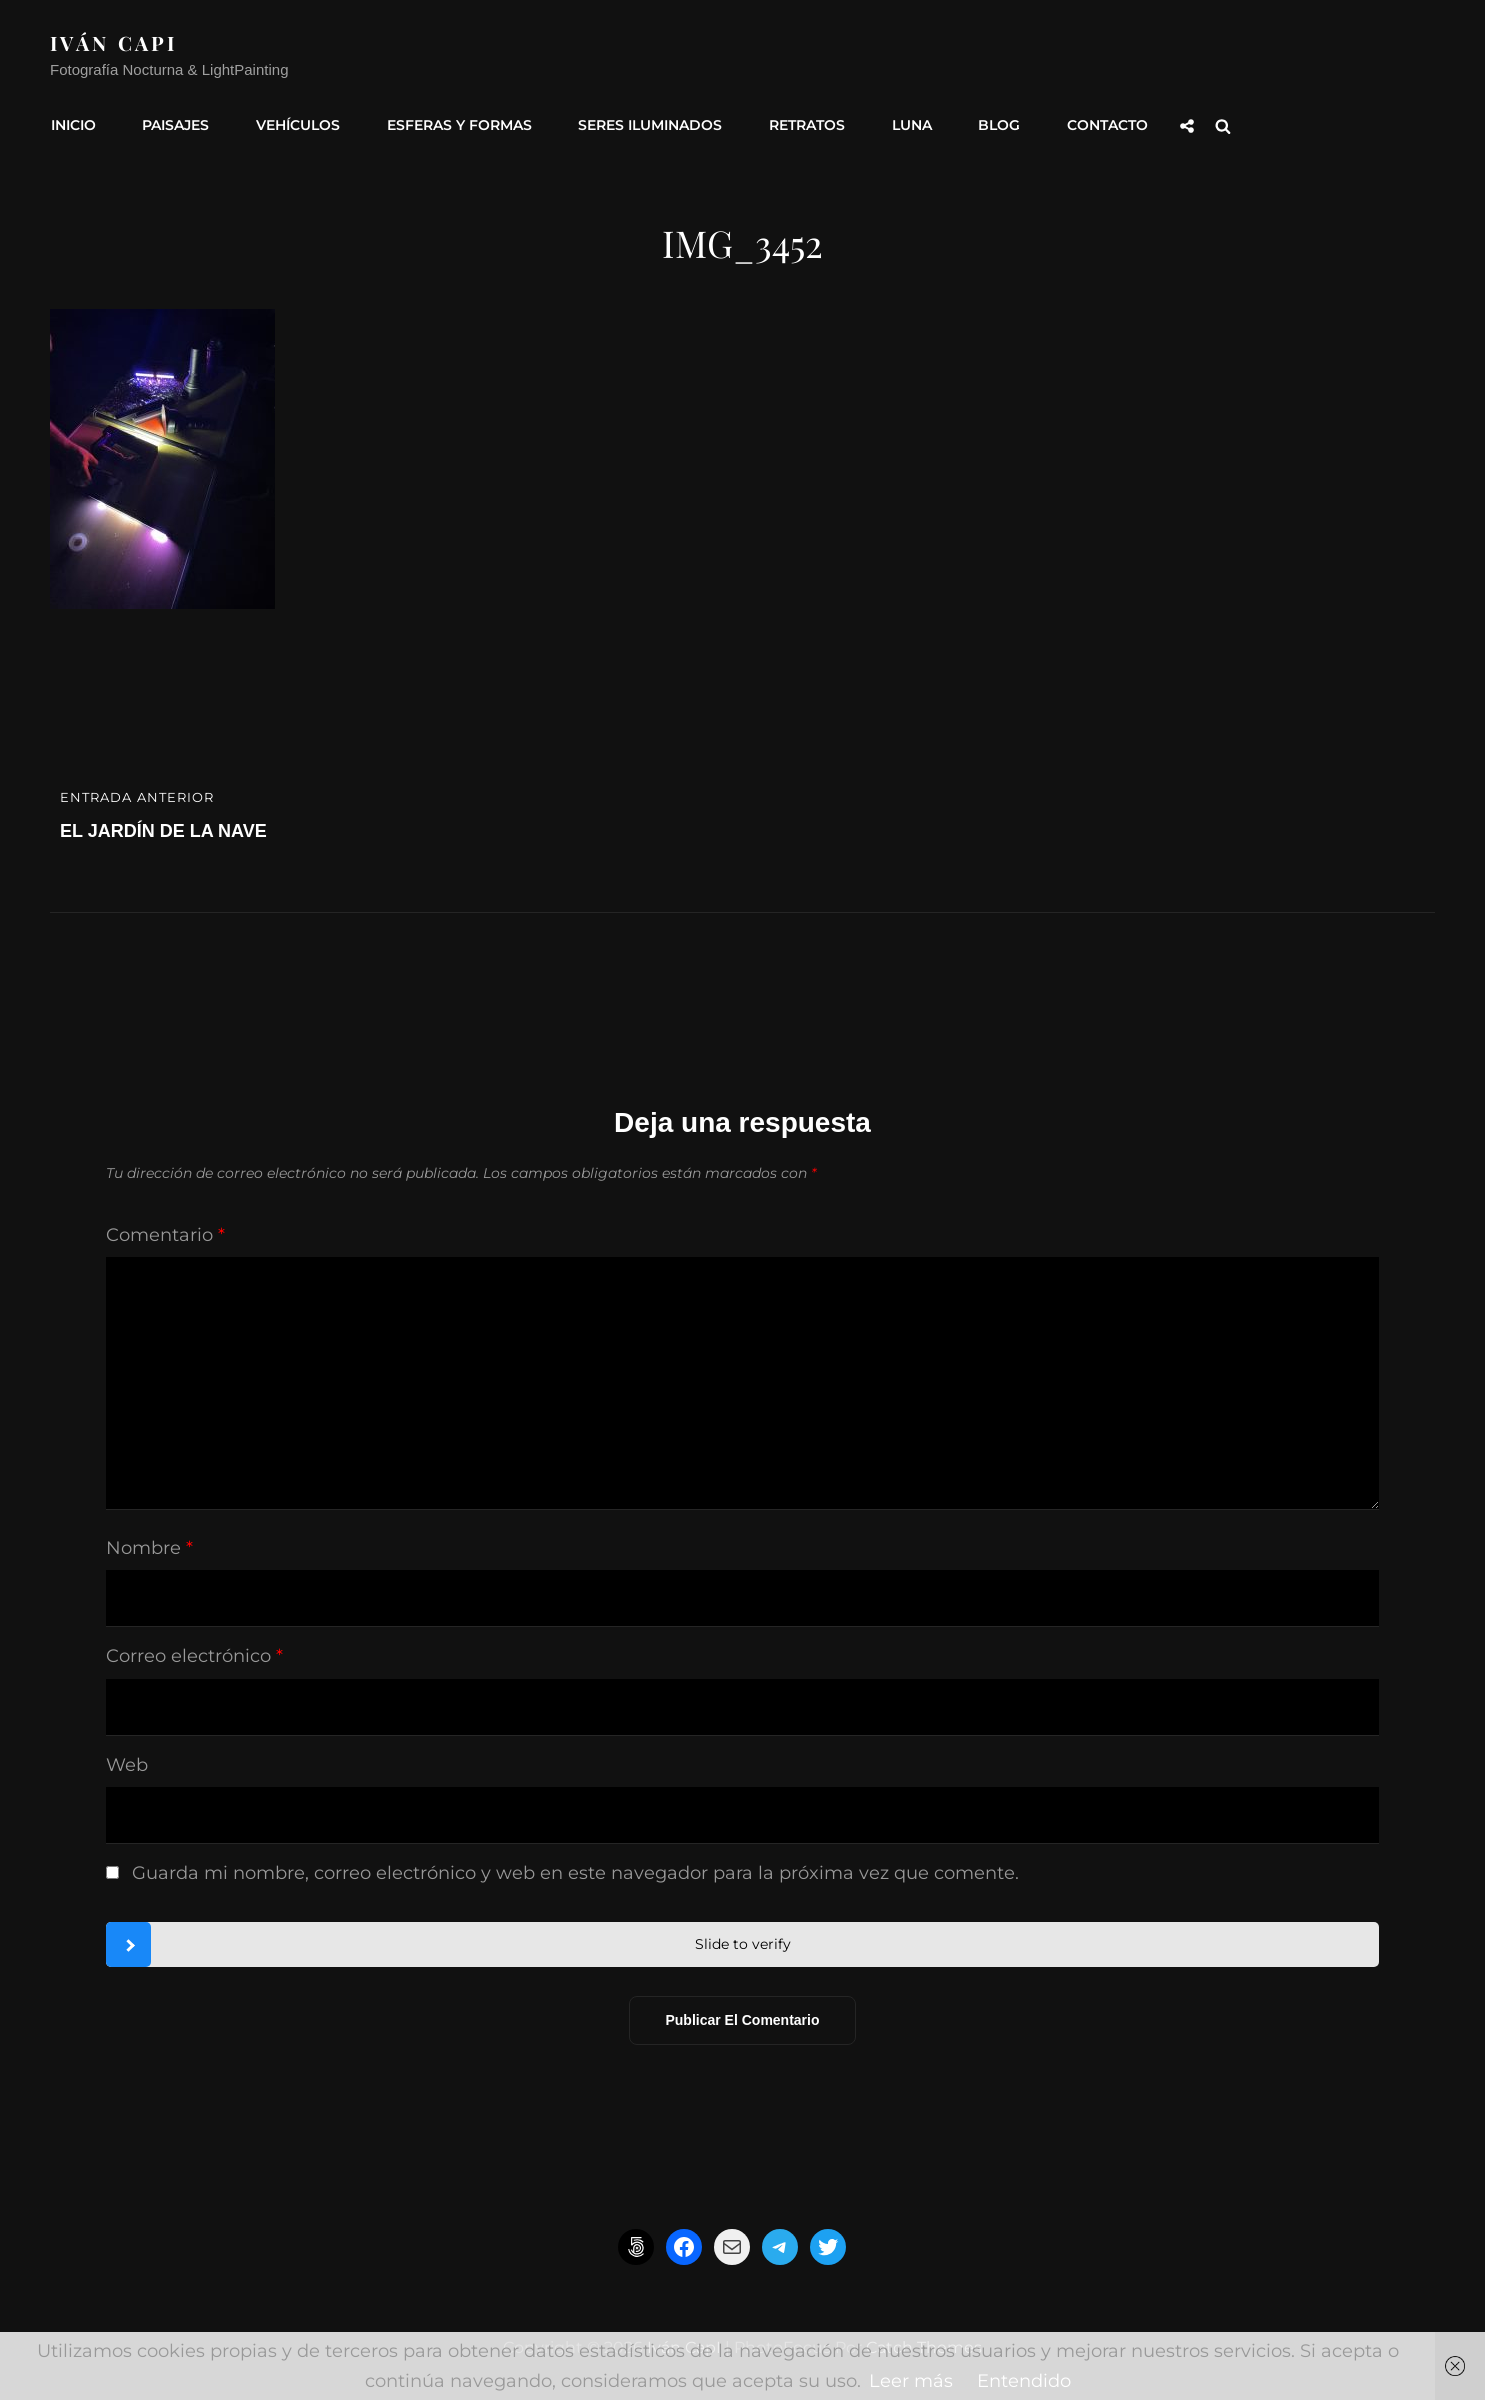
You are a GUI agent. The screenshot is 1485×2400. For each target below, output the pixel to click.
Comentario (165, 1232)
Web (127, 1761)
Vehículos (294, 123)
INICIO (72, 123)
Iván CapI (115, 42)
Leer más (911, 2381)
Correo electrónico (194, 1653)
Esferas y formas (453, 123)
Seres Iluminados (643, 123)
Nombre (149, 1545)
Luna (901, 123)
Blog (987, 123)
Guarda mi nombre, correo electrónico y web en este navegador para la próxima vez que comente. (575, 1869)
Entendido (1024, 2381)
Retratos (798, 123)
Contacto (1093, 123)
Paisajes (173, 123)
